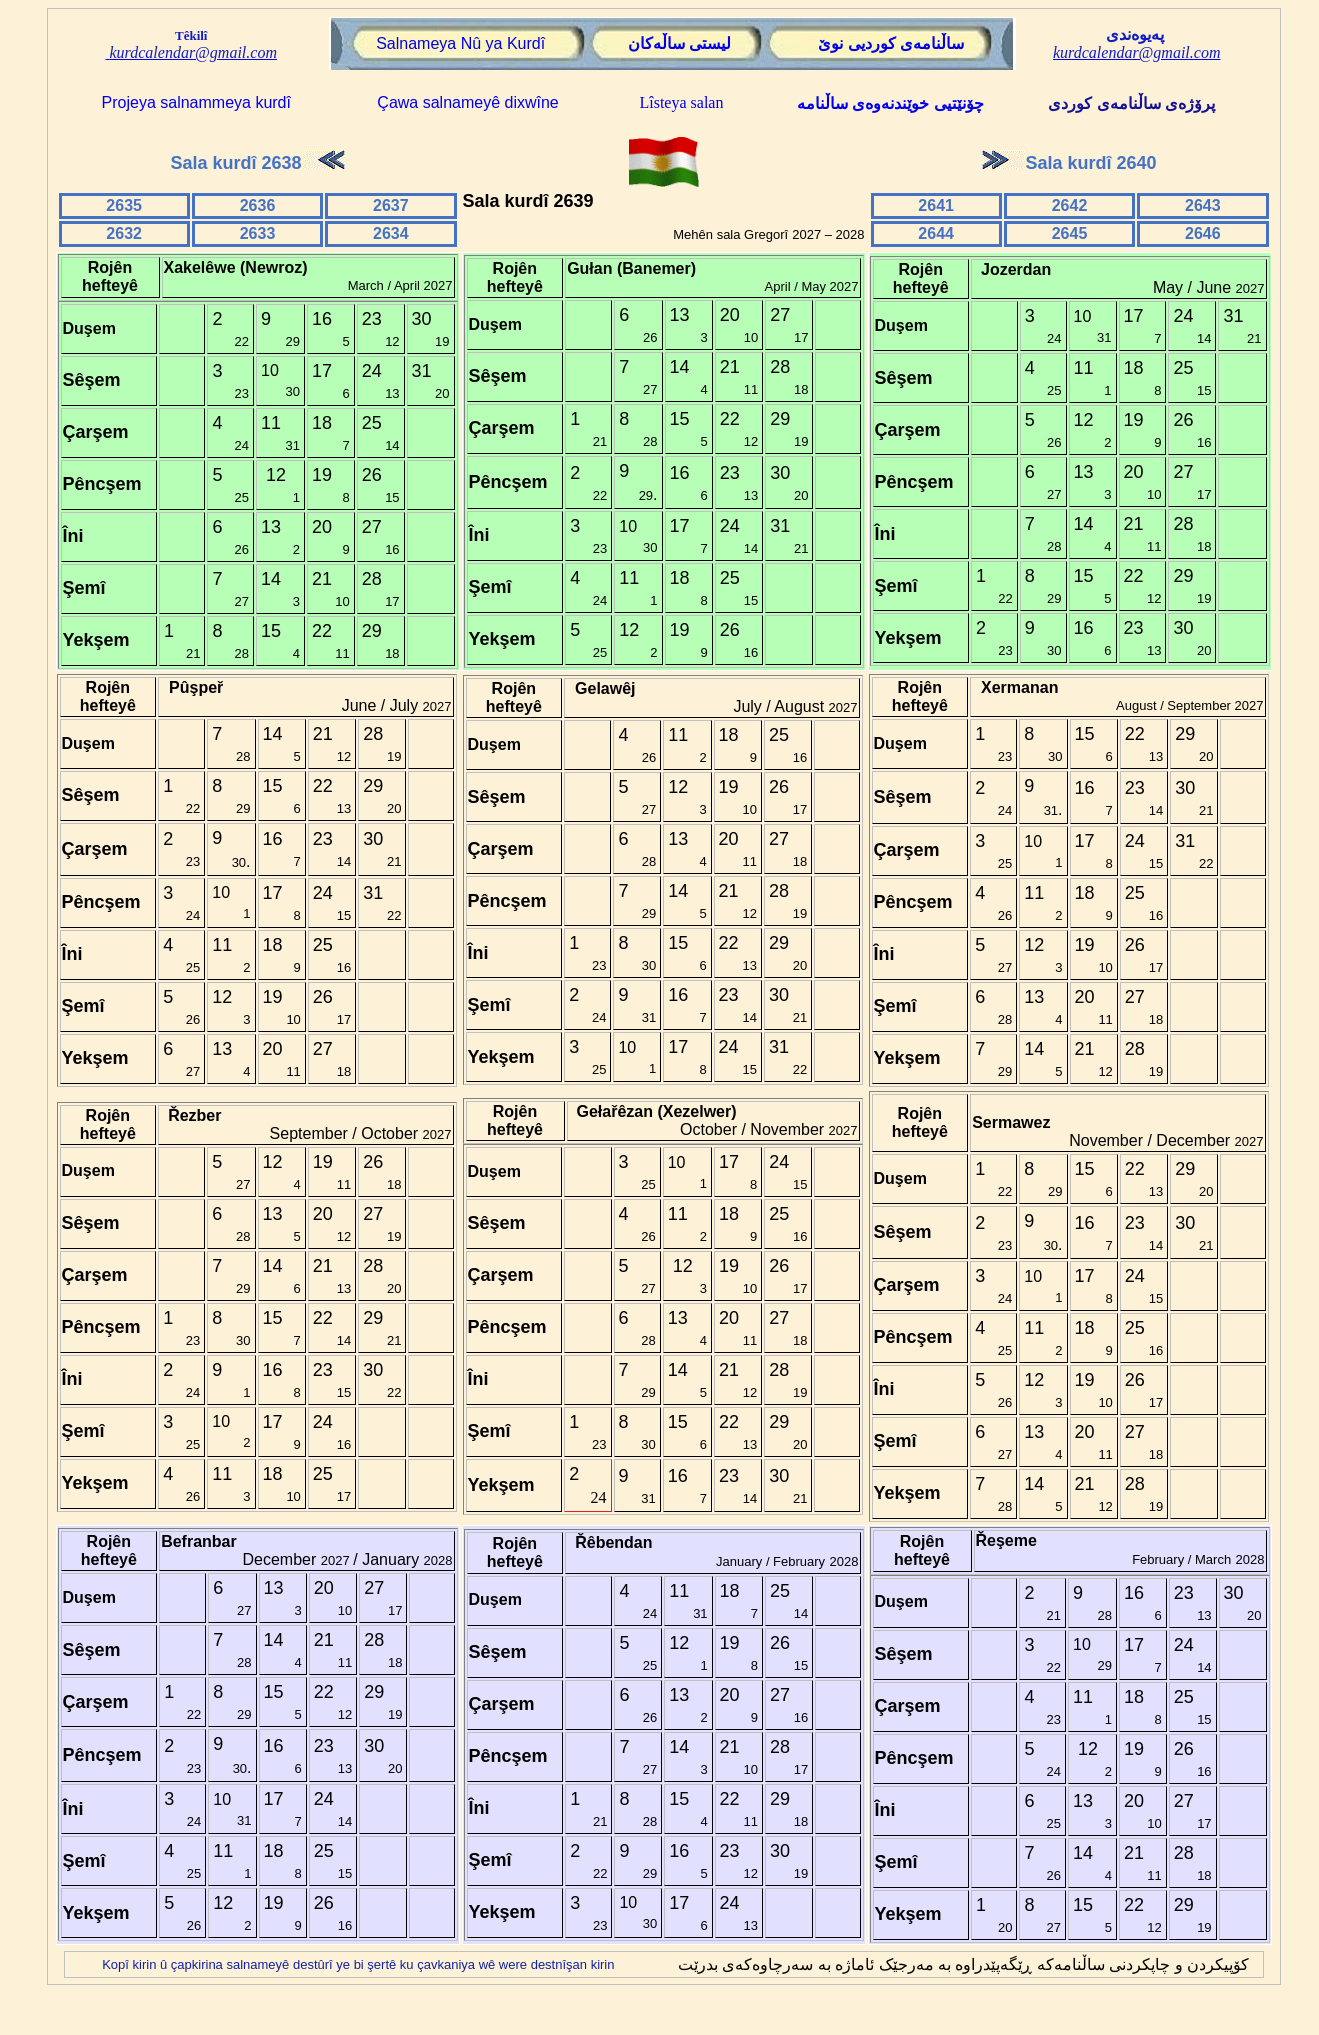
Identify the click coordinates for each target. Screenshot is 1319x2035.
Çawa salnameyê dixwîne (466, 102)
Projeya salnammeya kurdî (196, 102)
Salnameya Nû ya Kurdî (460, 43)
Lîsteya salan (681, 102)
